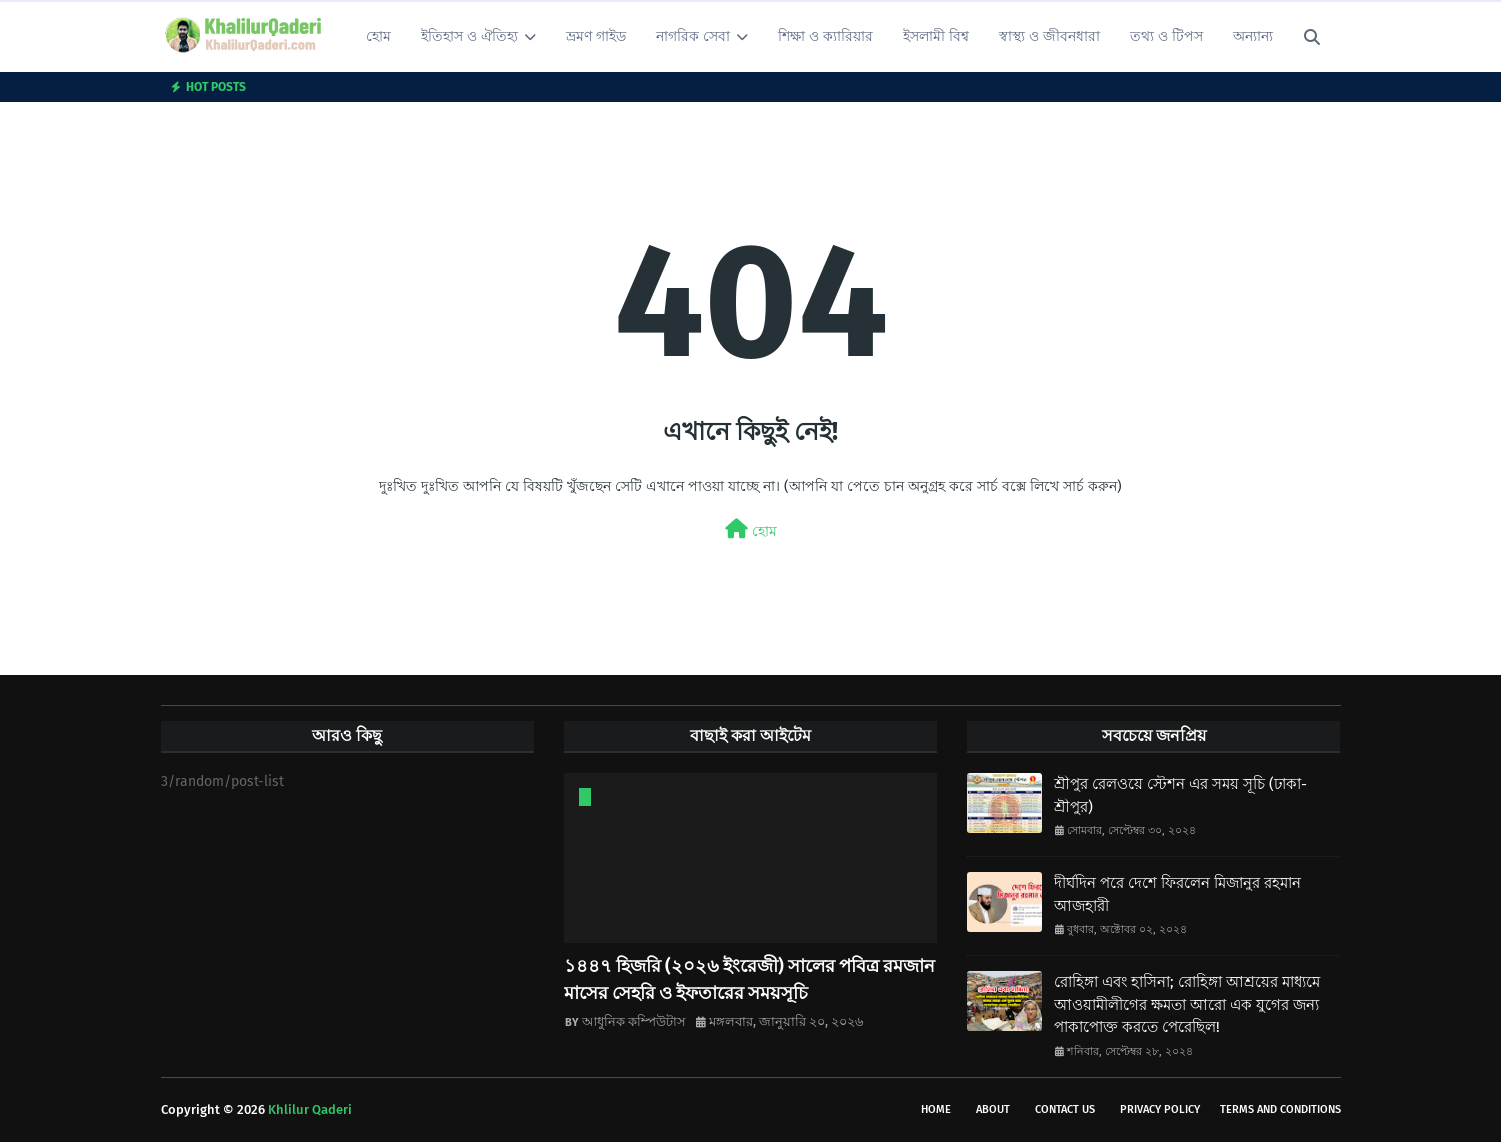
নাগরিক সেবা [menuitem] (693, 36)
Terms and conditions (1280, 1109)
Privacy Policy (1160, 1109)
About (993, 1109)
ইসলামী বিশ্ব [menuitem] (936, 36)
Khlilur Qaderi (310, 1109)
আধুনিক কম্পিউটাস (634, 1021)
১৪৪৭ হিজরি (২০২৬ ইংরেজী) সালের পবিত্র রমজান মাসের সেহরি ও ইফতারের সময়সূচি (749, 979)
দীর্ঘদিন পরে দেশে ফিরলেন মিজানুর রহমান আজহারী (1177, 894)
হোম (751, 529)
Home (936, 1109)
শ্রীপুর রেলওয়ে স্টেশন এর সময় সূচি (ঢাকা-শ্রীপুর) (1180, 795)
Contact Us (1065, 1109)
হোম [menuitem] (378, 36)
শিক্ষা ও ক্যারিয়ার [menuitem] (825, 36)
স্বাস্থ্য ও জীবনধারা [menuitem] (1049, 36)
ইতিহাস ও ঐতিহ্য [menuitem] (469, 36)
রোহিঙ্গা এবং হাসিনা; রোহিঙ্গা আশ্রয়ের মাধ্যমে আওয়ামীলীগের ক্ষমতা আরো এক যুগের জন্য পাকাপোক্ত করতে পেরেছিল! (1187, 1004)
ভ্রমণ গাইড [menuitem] (596, 36)
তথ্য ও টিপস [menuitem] (1166, 36)
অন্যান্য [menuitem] (1253, 36)
